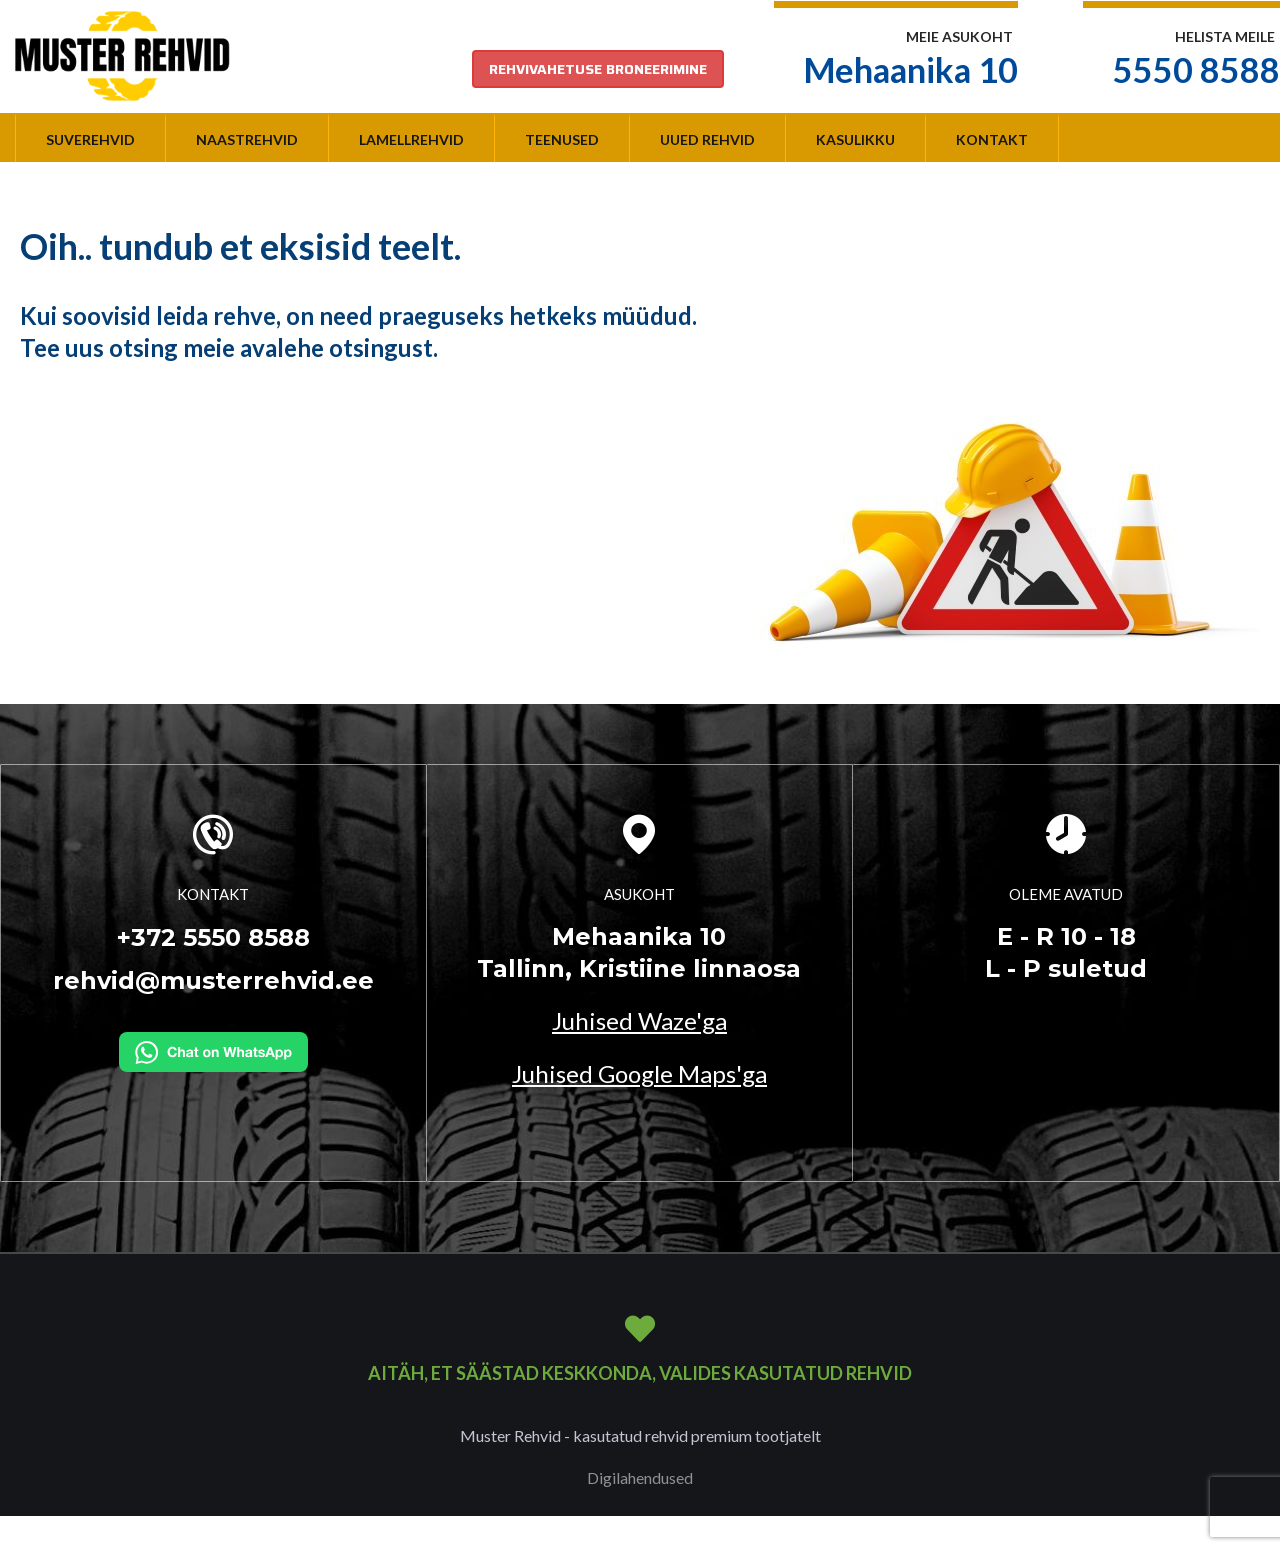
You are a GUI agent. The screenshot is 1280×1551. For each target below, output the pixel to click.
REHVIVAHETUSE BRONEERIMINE (598, 69)
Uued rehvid (707, 139)
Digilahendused (640, 1477)
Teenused (562, 139)
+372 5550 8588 (213, 937)
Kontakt (992, 139)
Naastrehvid (247, 139)
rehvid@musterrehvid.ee (213, 980)
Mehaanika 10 (911, 69)
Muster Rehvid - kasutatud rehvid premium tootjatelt (640, 1435)
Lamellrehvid (411, 139)
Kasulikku (855, 139)
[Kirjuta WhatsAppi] (213, 1050)
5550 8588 (1196, 69)
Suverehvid (90, 139)
